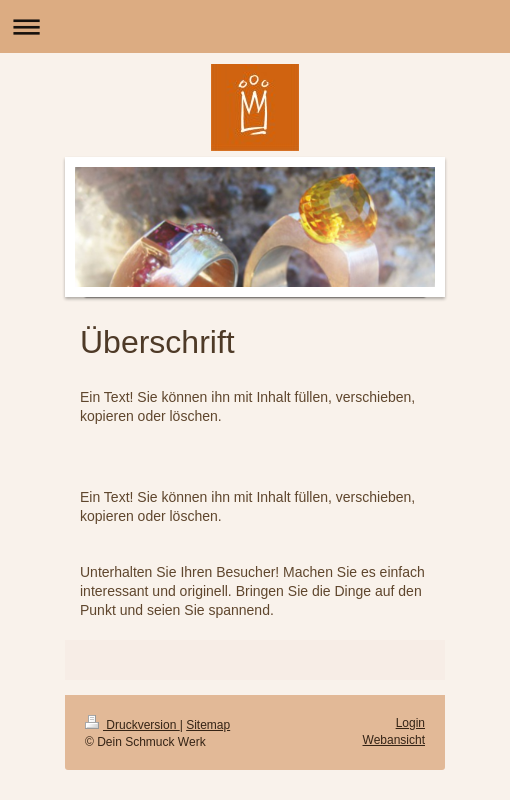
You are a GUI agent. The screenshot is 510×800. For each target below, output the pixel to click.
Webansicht (394, 740)
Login (410, 723)
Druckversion (132, 725)
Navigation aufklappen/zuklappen (255, 26)
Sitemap (208, 725)
